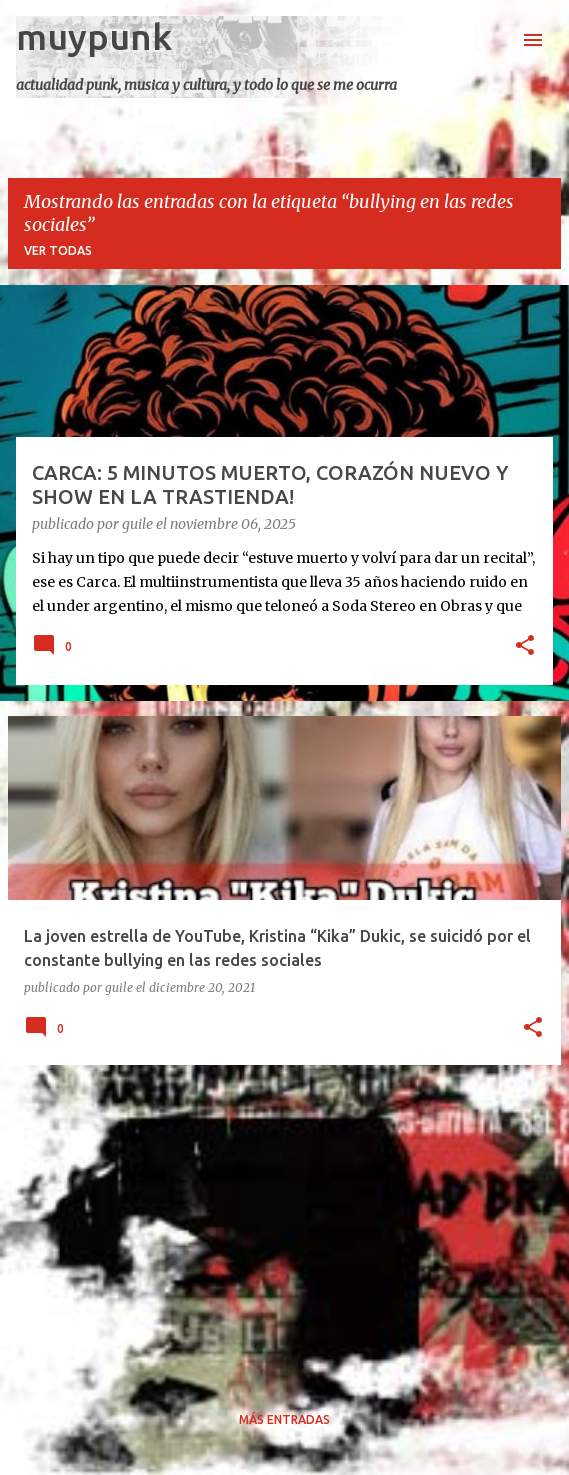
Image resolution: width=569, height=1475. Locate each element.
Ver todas (58, 250)
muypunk (94, 36)
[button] (525, 647)
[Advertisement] (284, 1221)
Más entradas (284, 1419)
